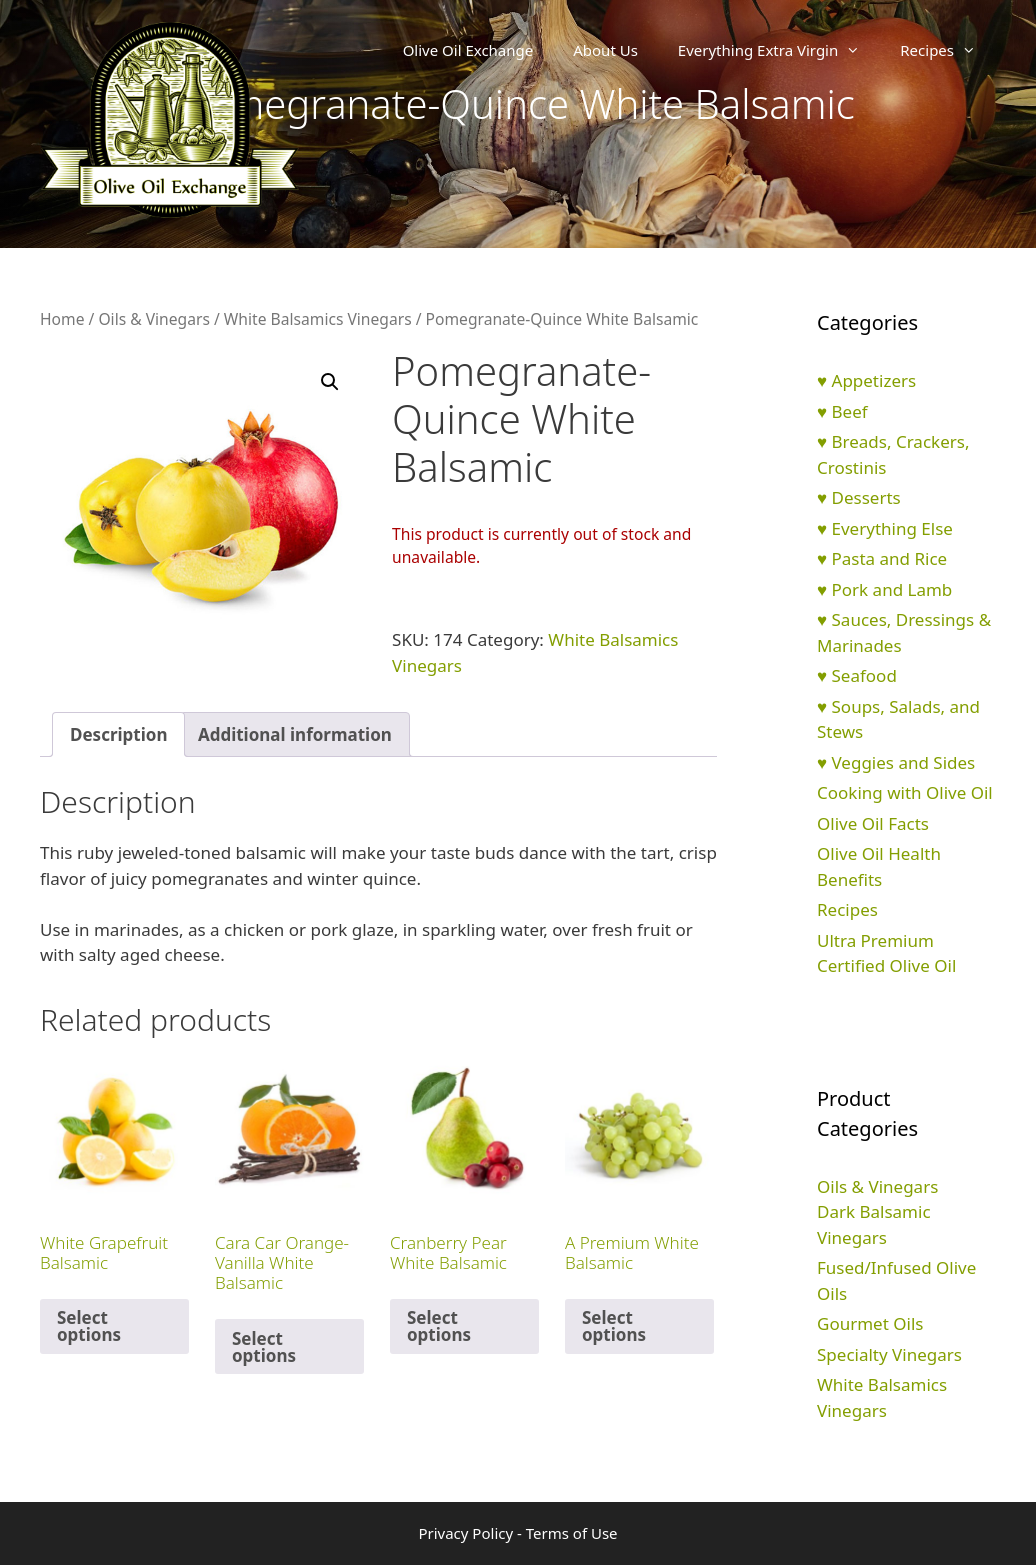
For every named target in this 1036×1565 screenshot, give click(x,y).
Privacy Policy (465, 1533)
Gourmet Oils (870, 1323)
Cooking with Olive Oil (905, 792)
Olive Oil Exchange (468, 50)
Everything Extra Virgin (779, 50)
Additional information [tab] (295, 734)
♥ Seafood (857, 675)
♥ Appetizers (866, 380)
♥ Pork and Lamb (884, 589)
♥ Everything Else (885, 528)
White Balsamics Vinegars (318, 319)
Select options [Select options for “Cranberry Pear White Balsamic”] (439, 1326)
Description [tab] (118, 734)
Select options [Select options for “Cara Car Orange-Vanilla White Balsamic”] (264, 1347)
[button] (330, 382)
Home (62, 319)
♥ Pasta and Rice (882, 558)
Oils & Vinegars (154, 319)
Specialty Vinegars (889, 1354)
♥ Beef (842, 411)
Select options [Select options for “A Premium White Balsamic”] (614, 1326)
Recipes (948, 50)
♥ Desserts (859, 497)
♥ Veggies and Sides (896, 762)
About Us (605, 50)
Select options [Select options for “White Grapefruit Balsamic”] (89, 1326)
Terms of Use (572, 1533)
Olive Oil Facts (873, 823)
